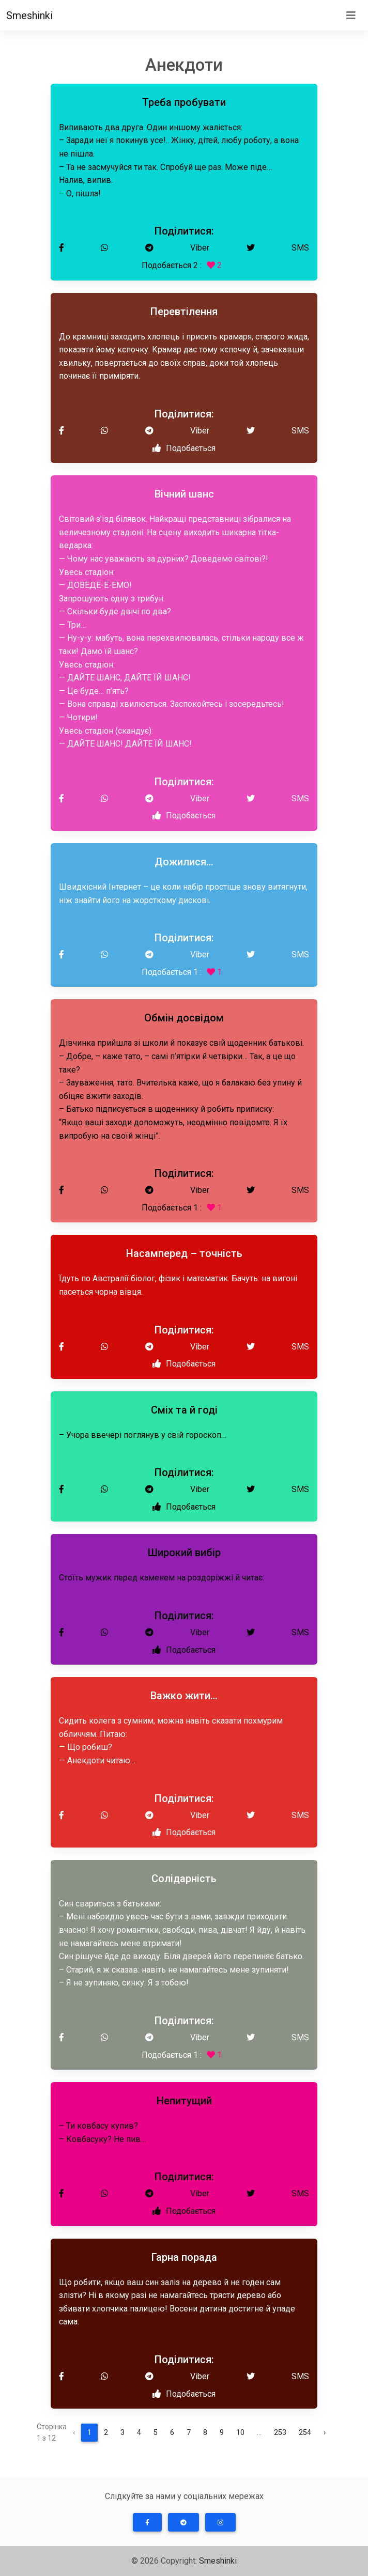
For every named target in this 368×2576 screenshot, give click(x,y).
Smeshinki (29, 15)
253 (280, 2432)
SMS (300, 248)
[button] (147, 2522)
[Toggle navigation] (351, 15)
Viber (199, 248)
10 (240, 2432)
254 (305, 2432)
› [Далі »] (325, 2432)
